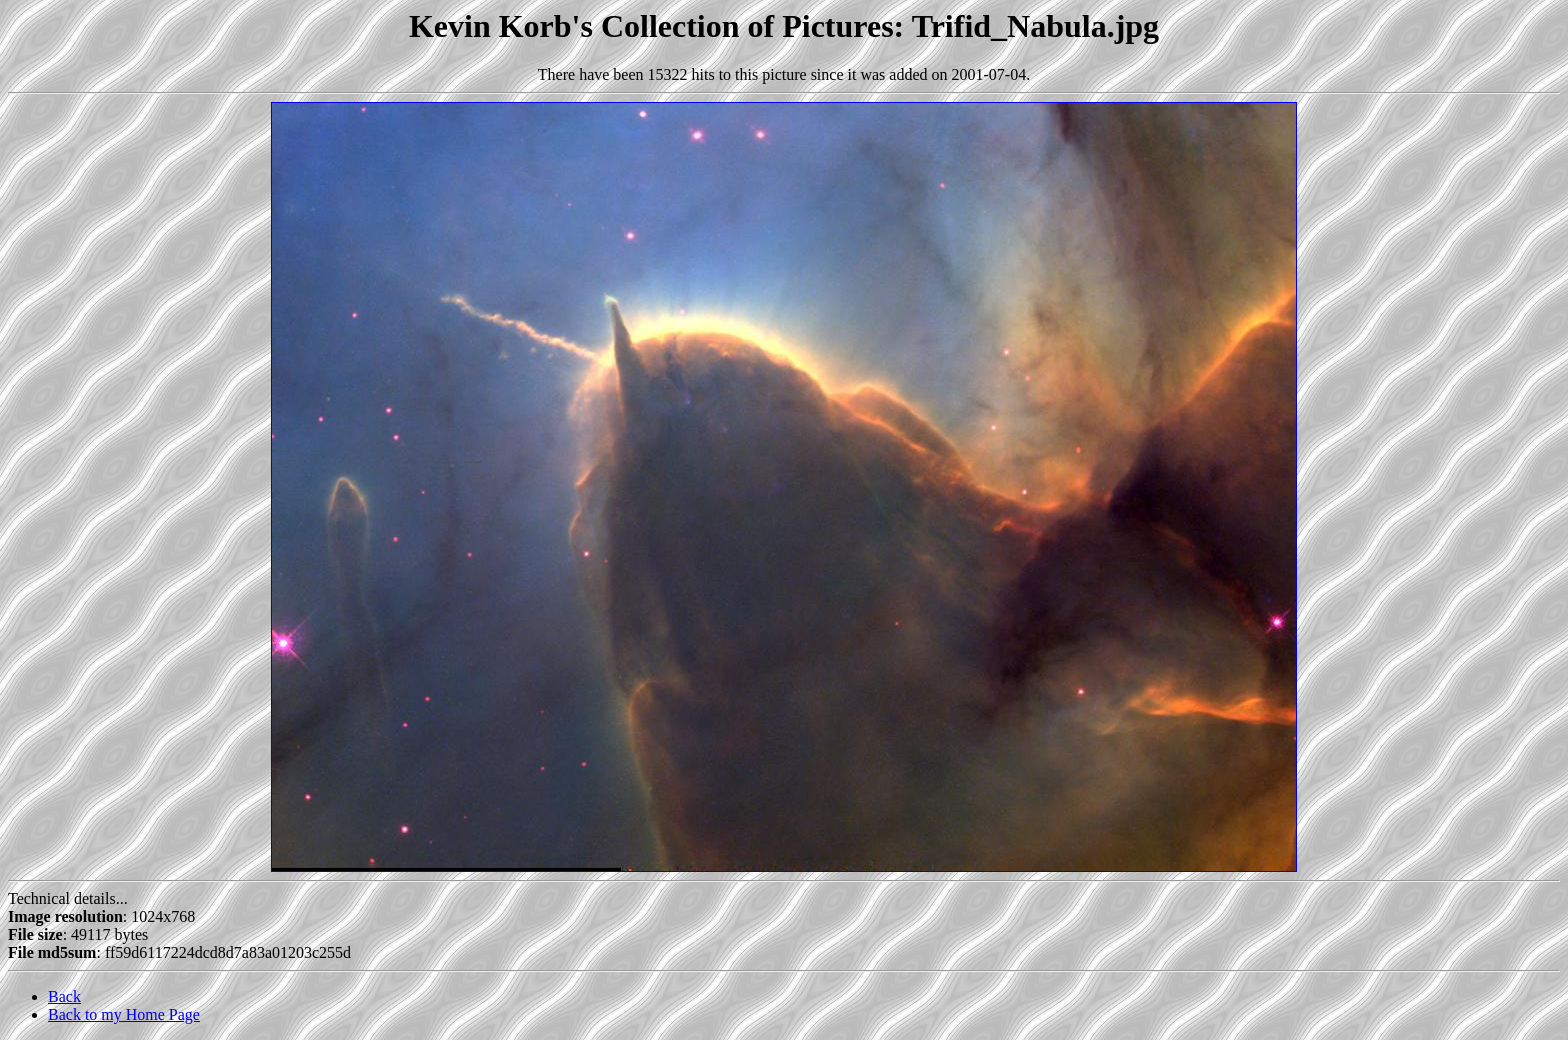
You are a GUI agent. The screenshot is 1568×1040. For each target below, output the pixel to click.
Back (64, 996)
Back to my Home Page (124, 1014)
